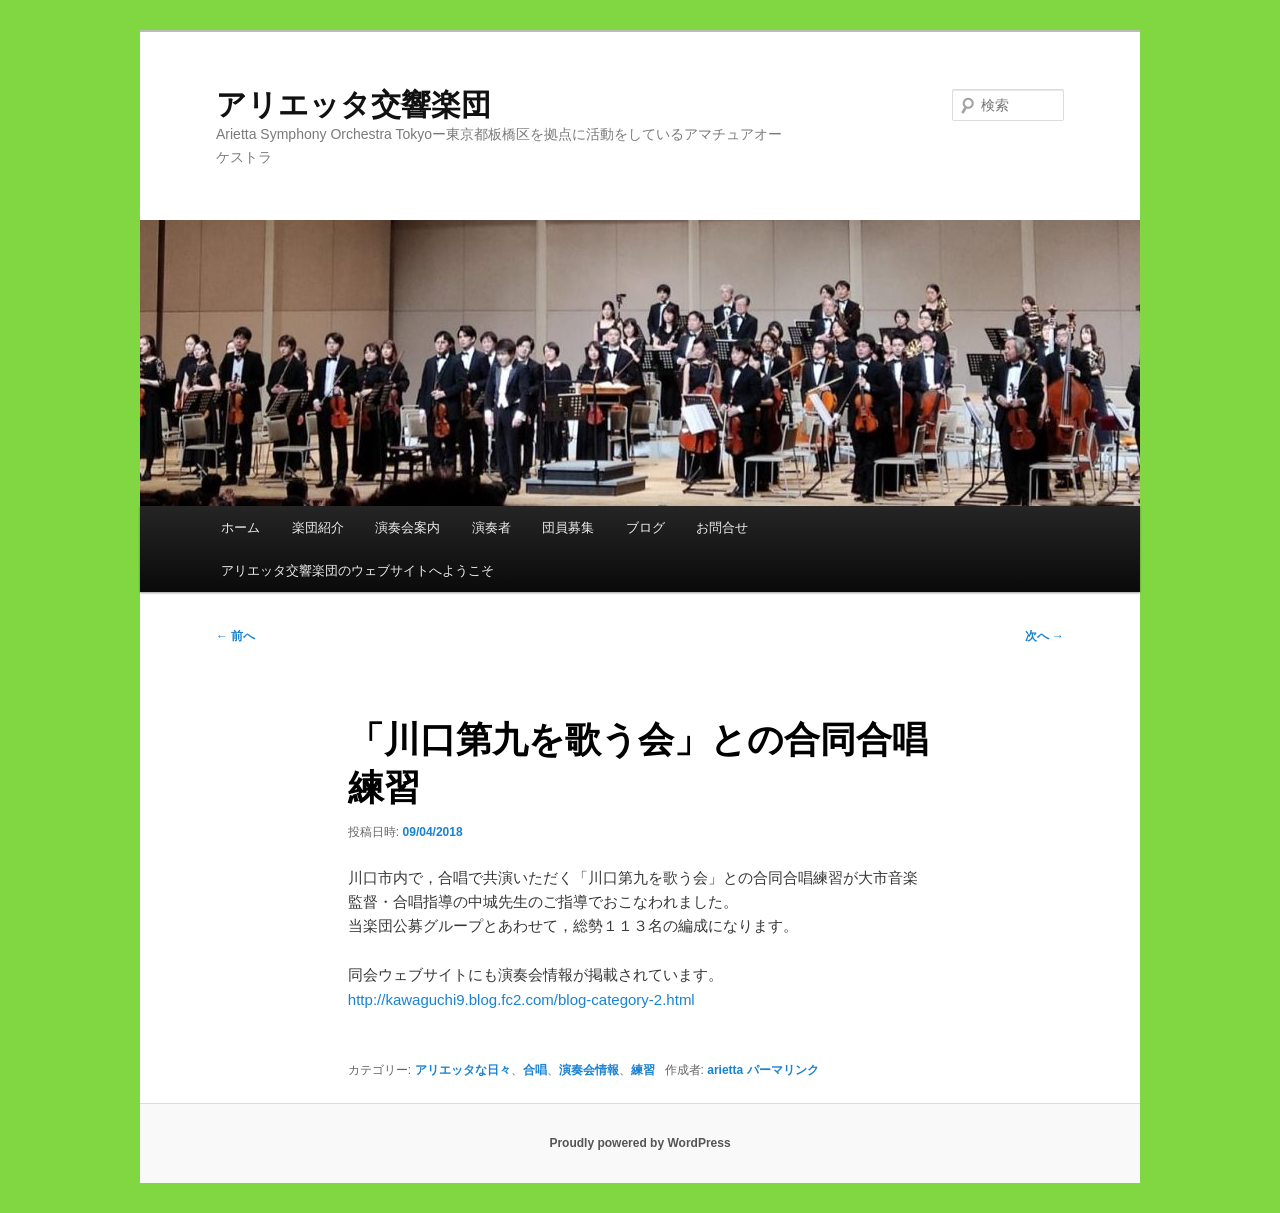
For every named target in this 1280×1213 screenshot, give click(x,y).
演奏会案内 (407, 527)
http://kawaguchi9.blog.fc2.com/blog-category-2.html (521, 999)
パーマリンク (783, 1070)
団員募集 (568, 527)
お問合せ (722, 527)
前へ (235, 636)
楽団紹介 (318, 527)
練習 (643, 1070)
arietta (725, 1070)
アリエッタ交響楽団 (368, 104)
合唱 (535, 1070)
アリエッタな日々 (463, 1070)
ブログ (645, 527)
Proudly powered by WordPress (639, 1143)
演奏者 (491, 527)
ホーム (240, 527)
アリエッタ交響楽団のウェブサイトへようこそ (357, 570)
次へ (1044, 636)
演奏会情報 (589, 1070)
